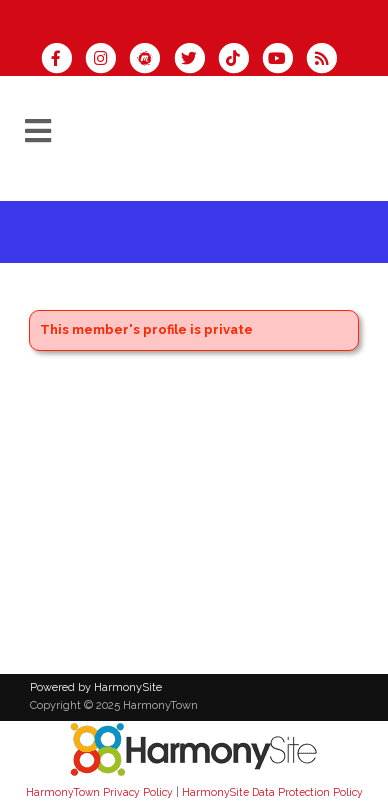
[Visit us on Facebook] (63, 60)
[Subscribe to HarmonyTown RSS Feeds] (326, 60)
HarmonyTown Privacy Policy (99, 792)
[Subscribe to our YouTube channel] (284, 60)
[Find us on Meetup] (151, 60)
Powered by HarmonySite (96, 687)
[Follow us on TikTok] (240, 60)
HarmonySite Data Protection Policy (272, 792)
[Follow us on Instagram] (107, 60)
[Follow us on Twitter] (195, 60)
